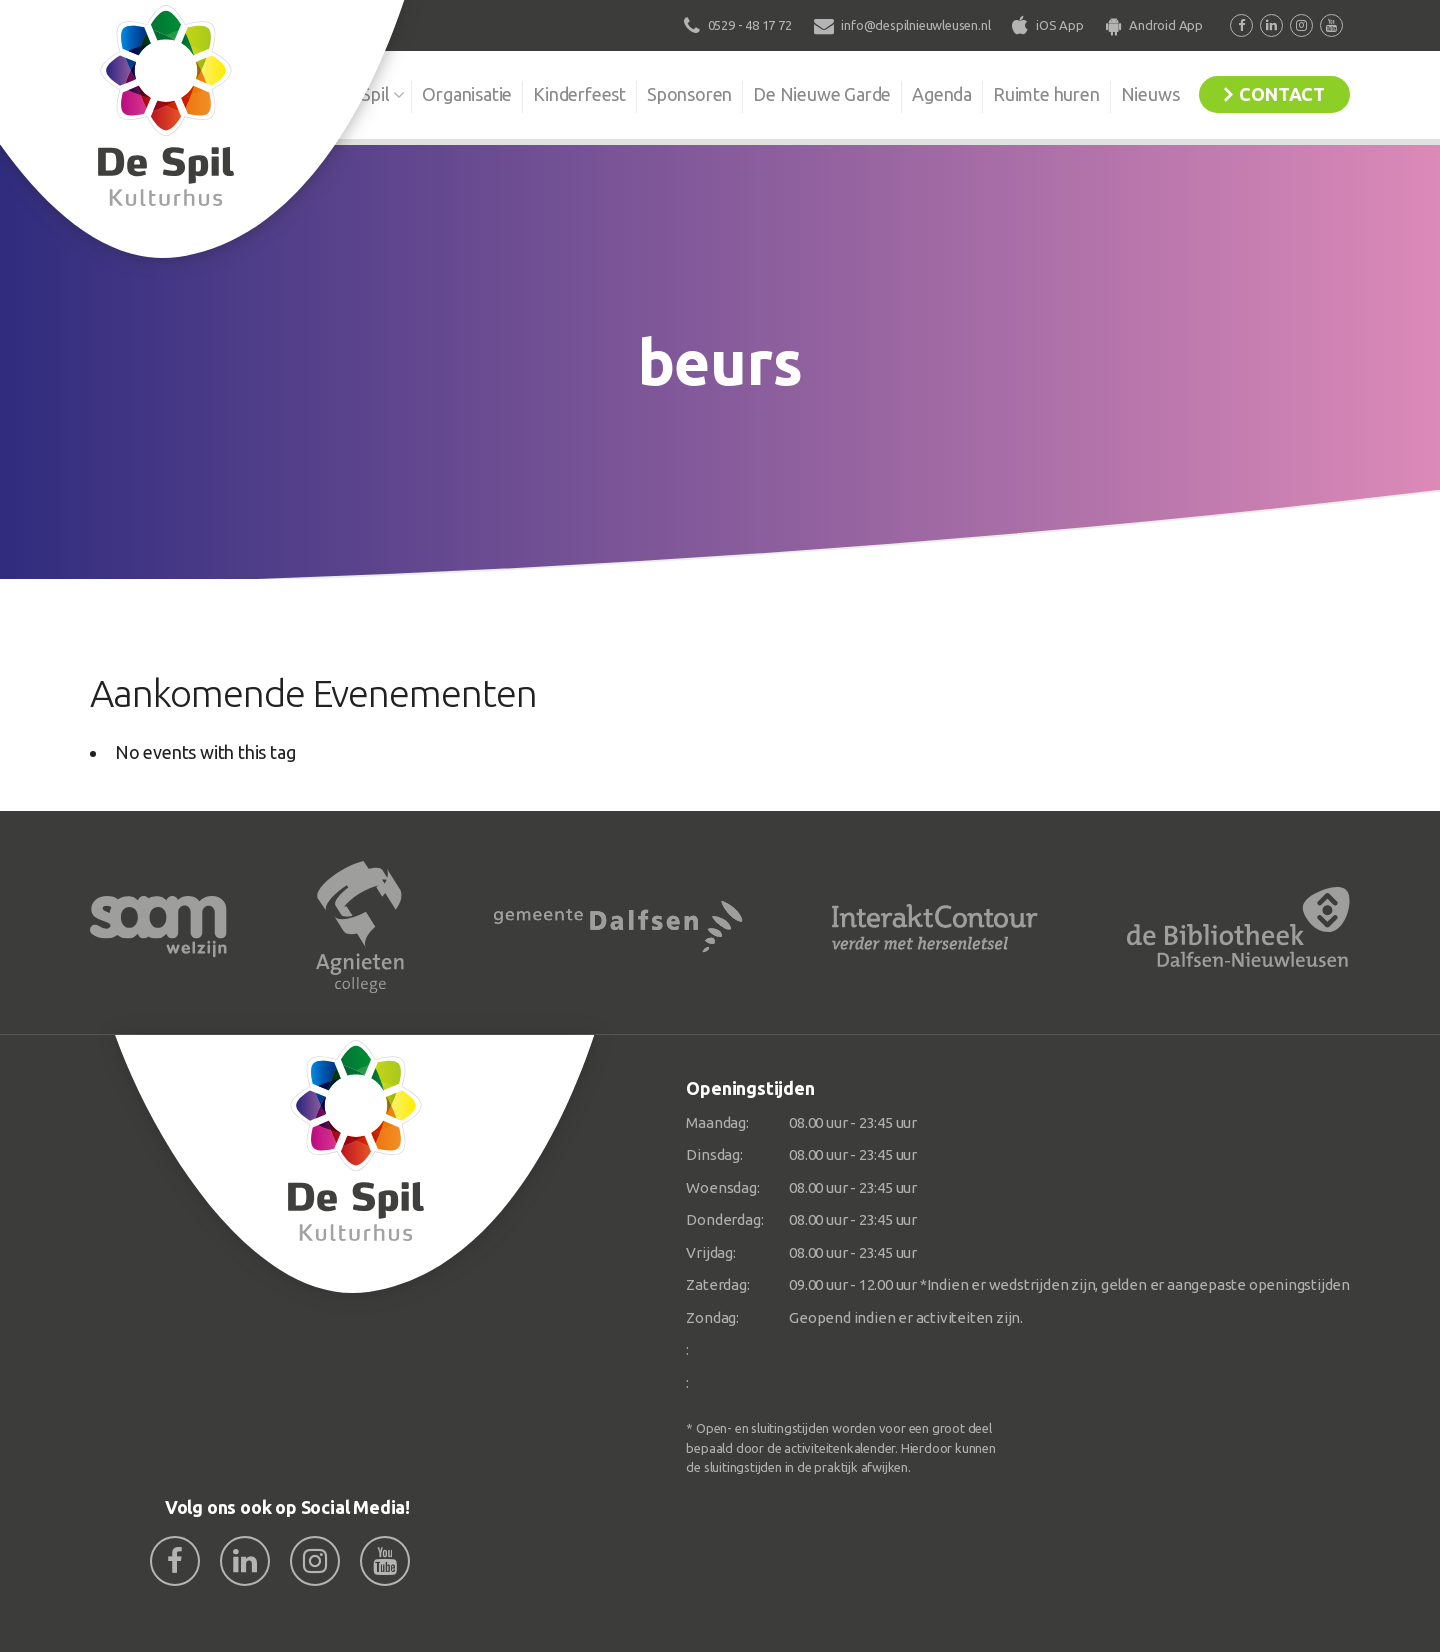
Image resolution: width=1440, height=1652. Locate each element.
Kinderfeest (579, 94)
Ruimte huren (1046, 94)
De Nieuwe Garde (822, 94)
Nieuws (1150, 94)
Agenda (942, 94)
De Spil (362, 94)
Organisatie (467, 94)
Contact (1282, 94)
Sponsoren (689, 94)
